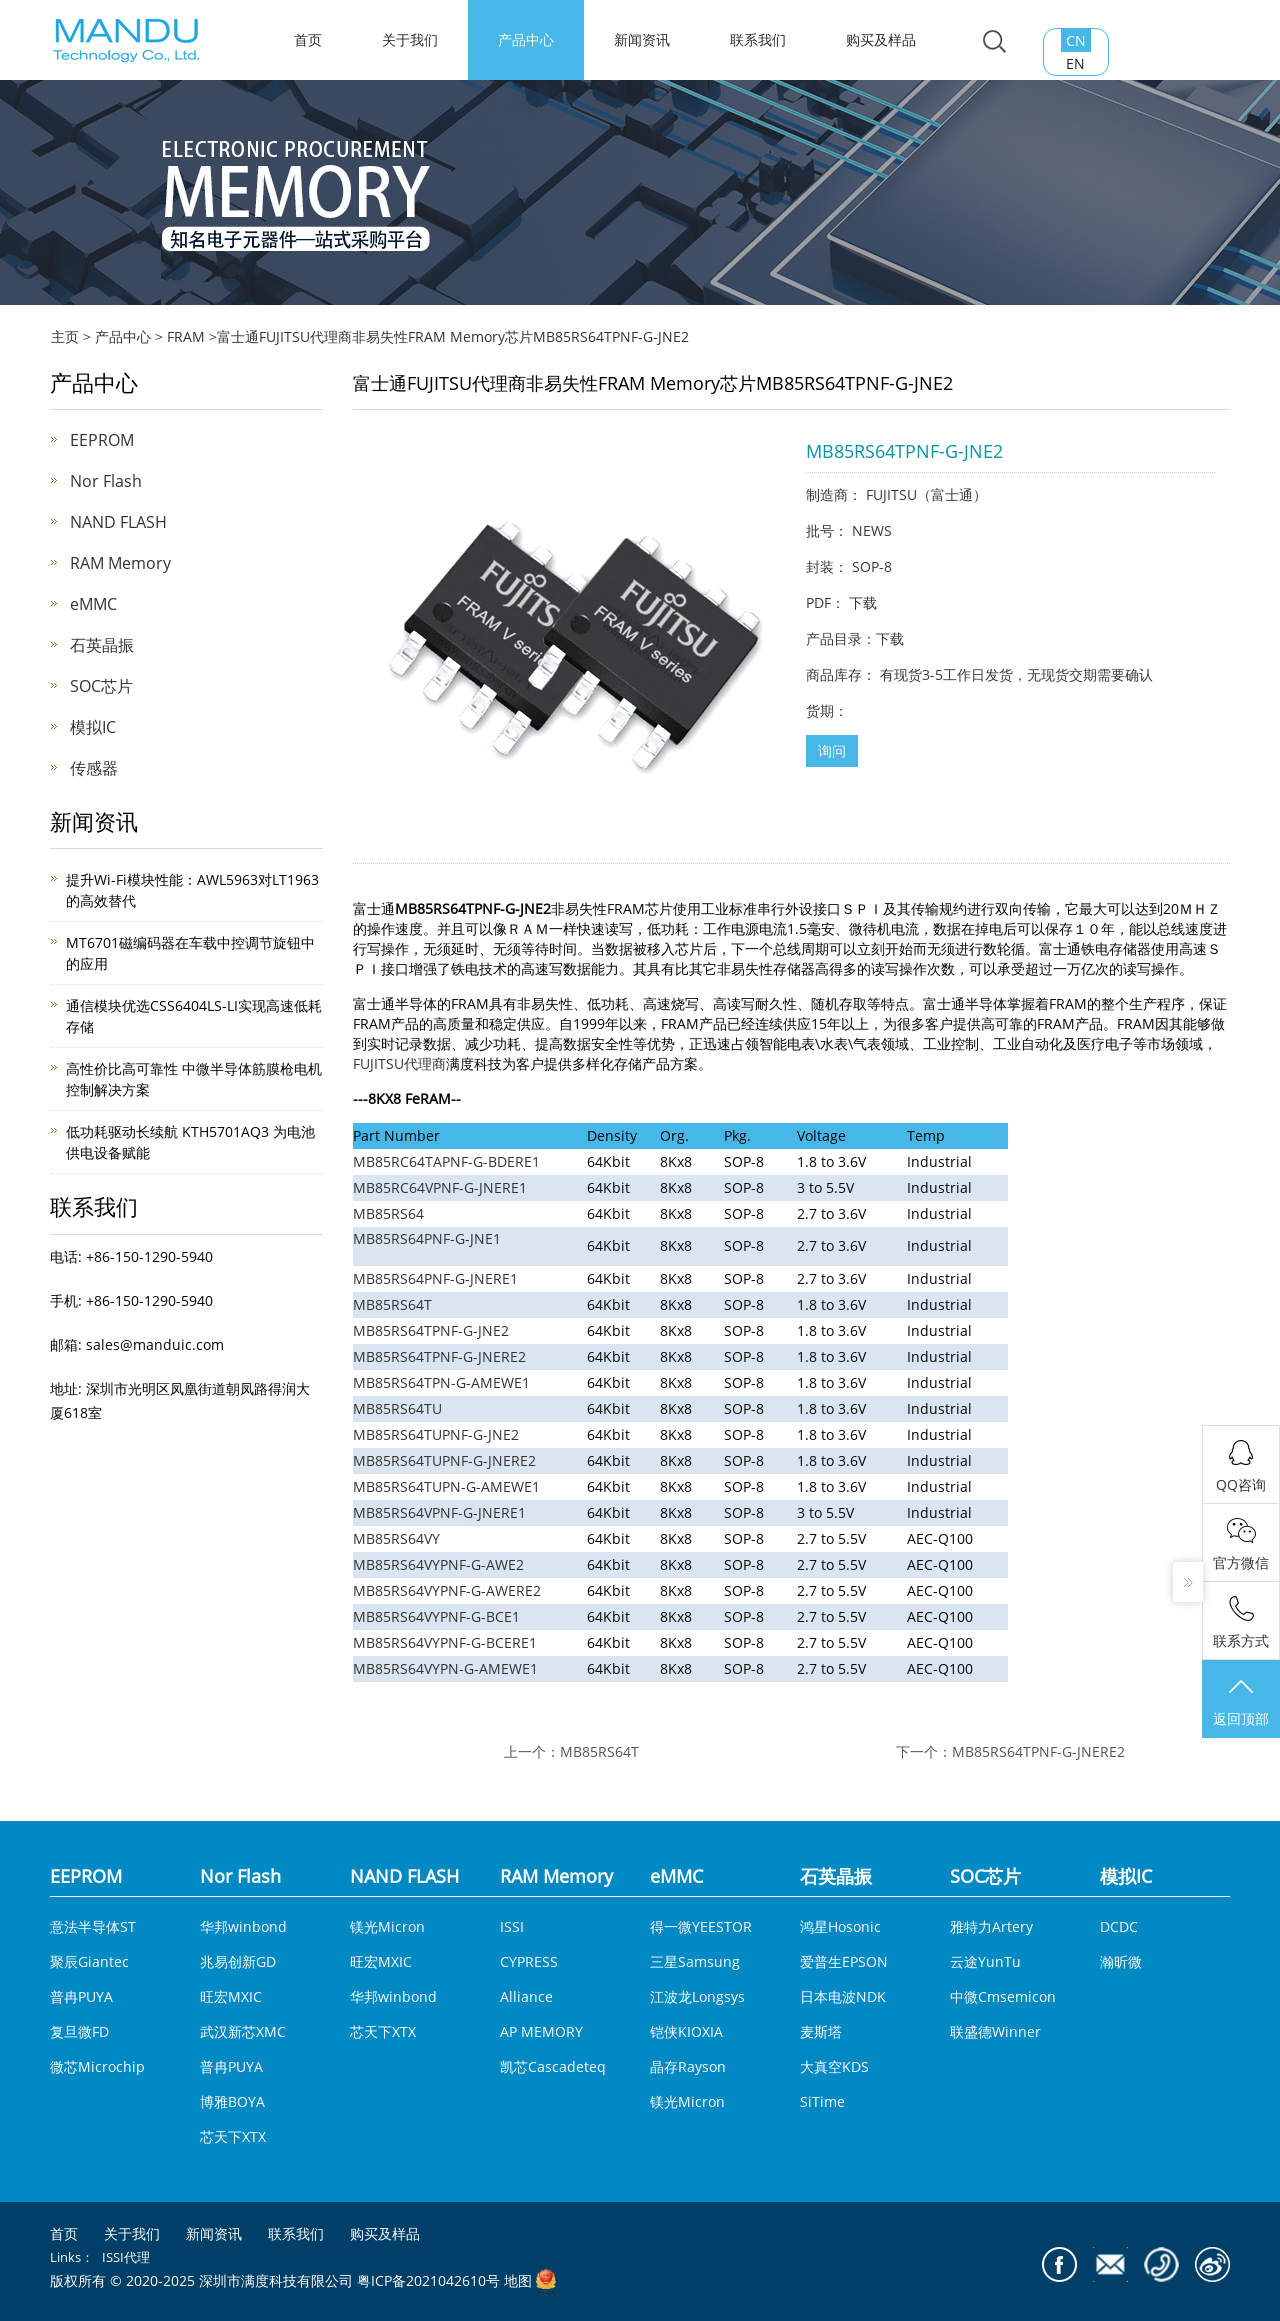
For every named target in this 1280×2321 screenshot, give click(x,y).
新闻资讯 (642, 39)
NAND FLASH (118, 522)
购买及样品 (881, 39)
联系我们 (758, 39)
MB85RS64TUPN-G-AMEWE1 (446, 1486)
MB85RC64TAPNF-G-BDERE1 (446, 1161)
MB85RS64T (392, 1304)
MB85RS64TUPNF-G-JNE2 (436, 1434)
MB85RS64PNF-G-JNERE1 (435, 1278)
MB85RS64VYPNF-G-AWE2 (438, 1564)
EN (1075, 63)
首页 (64, 2234)
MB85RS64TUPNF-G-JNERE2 (444, 1460)
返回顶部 (1241, 1701)
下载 (863, 602)
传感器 (94, 768)
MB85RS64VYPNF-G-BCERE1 (445, 1642)
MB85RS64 (388, 1213)
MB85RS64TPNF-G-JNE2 (431, 1330)
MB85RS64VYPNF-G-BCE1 (436, 1616)
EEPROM (102, 440)
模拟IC (93, 727)
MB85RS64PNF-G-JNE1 (427, 1238)
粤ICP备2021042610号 (428, 2281)
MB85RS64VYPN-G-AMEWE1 (445, 1668)
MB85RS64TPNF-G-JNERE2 (439, 1356)
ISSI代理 (126, 2257)
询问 (832, 750)
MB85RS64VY (396, 1538)
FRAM (186, 336)
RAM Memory (120, 563)
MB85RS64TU (397, 1408)
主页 (65, 336)
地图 (518, 2281)
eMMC (93, 604)
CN (1076, 40)
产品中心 (526, 39)
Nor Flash (106, 481)
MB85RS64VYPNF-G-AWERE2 (447, 1590)
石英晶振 (102, 645)
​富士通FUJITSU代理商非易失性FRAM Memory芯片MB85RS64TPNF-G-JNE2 (453, 336)
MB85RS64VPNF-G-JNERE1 (439, 1512)
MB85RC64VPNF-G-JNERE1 (440, 1187)
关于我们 (410, 39)
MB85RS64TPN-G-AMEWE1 (441, 1382)
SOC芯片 (101, 686)
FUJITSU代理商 (399, 1063)
